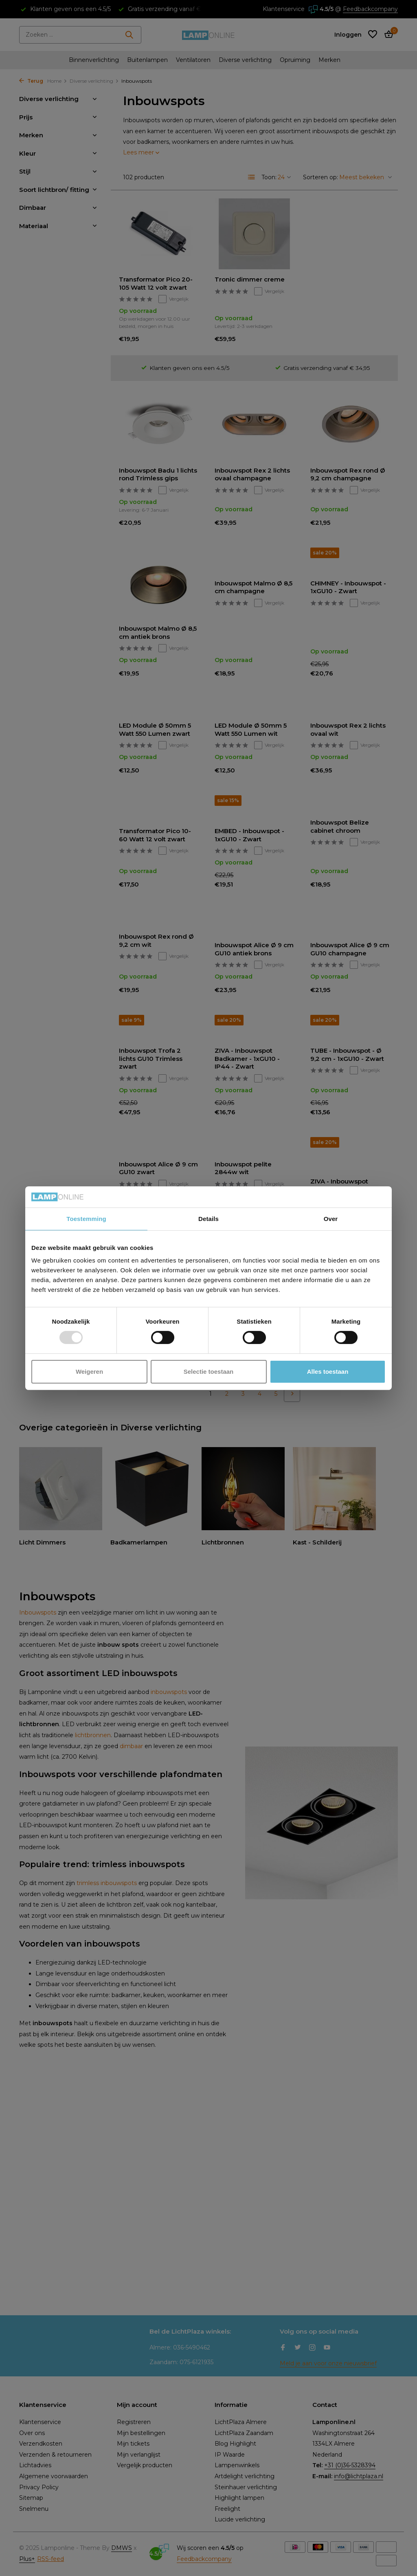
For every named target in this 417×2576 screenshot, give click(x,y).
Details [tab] (208, 1218)
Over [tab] (331, 1218)
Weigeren (89, 1371)
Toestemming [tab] (86, 1218)
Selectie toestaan (209, 1371)
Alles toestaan (328, 1371)
